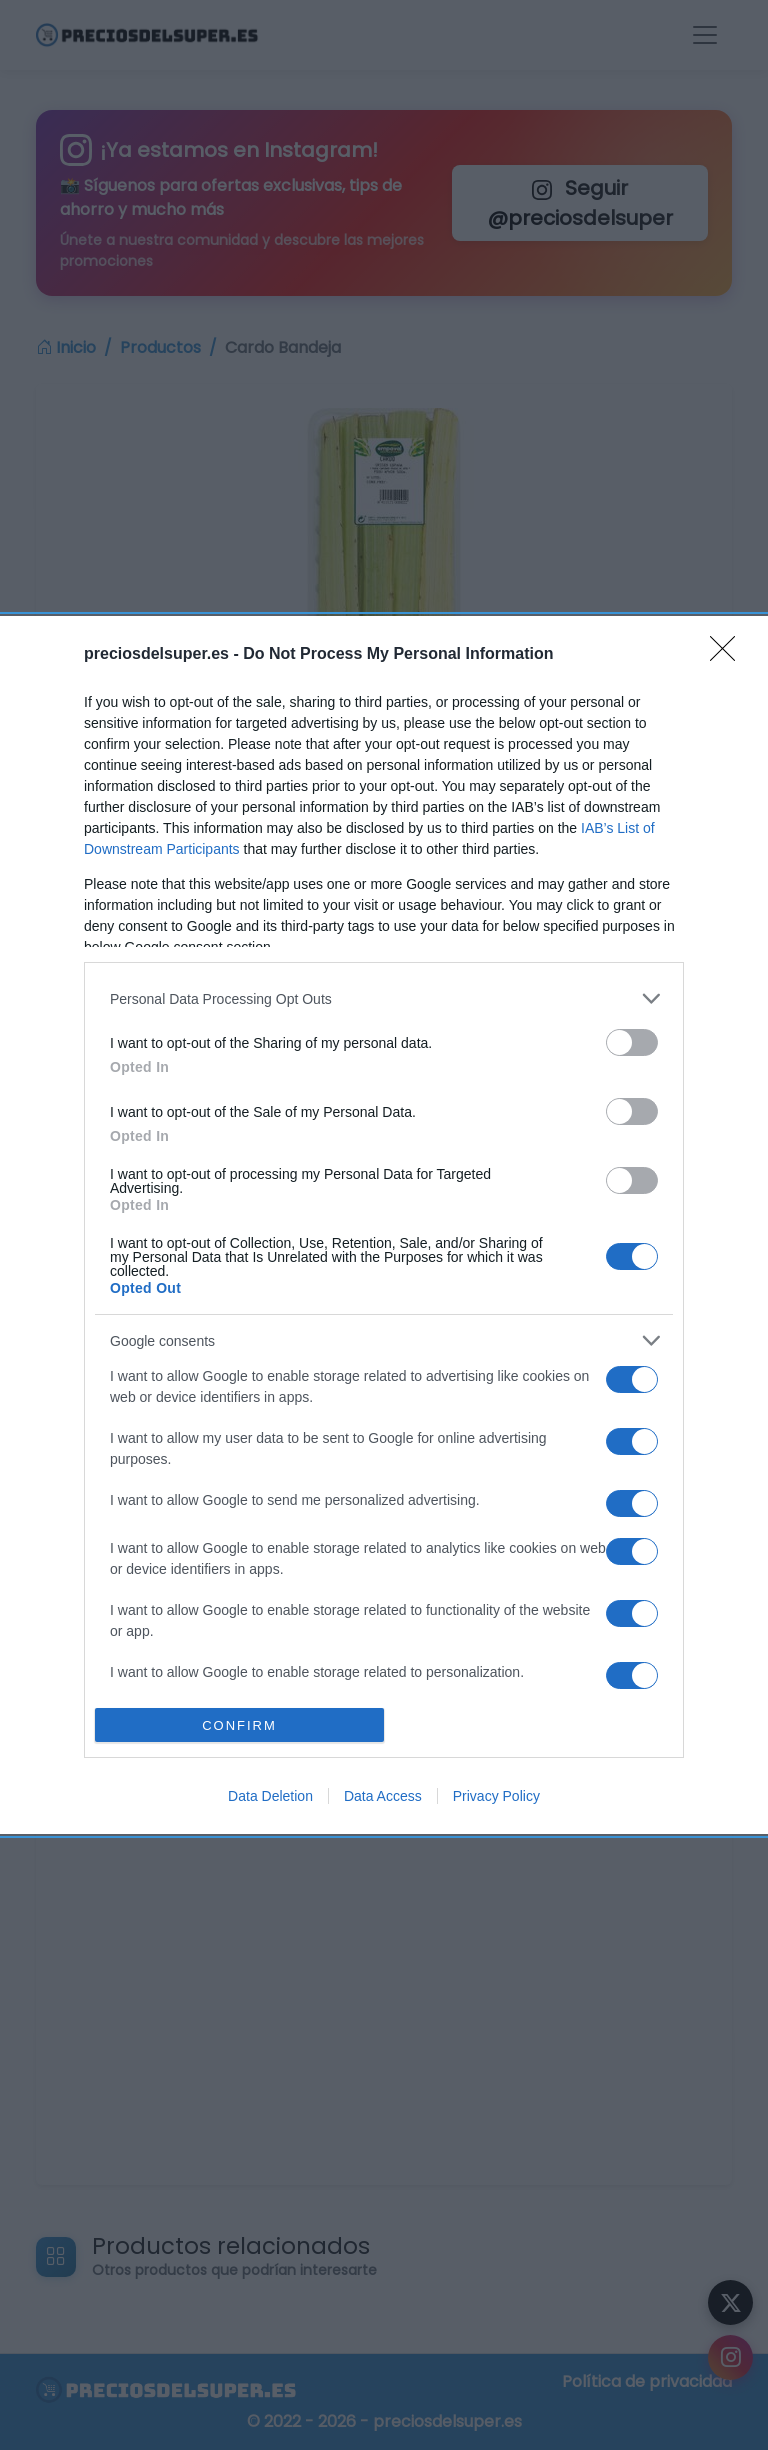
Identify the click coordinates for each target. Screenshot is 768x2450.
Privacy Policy (496, 1796)
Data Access (383, 1796)
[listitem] (384, 998)
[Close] (729, 655)
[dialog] (384, 1225)
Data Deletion (270, 1796)
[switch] (632, 1042)
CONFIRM (239, 1725)
